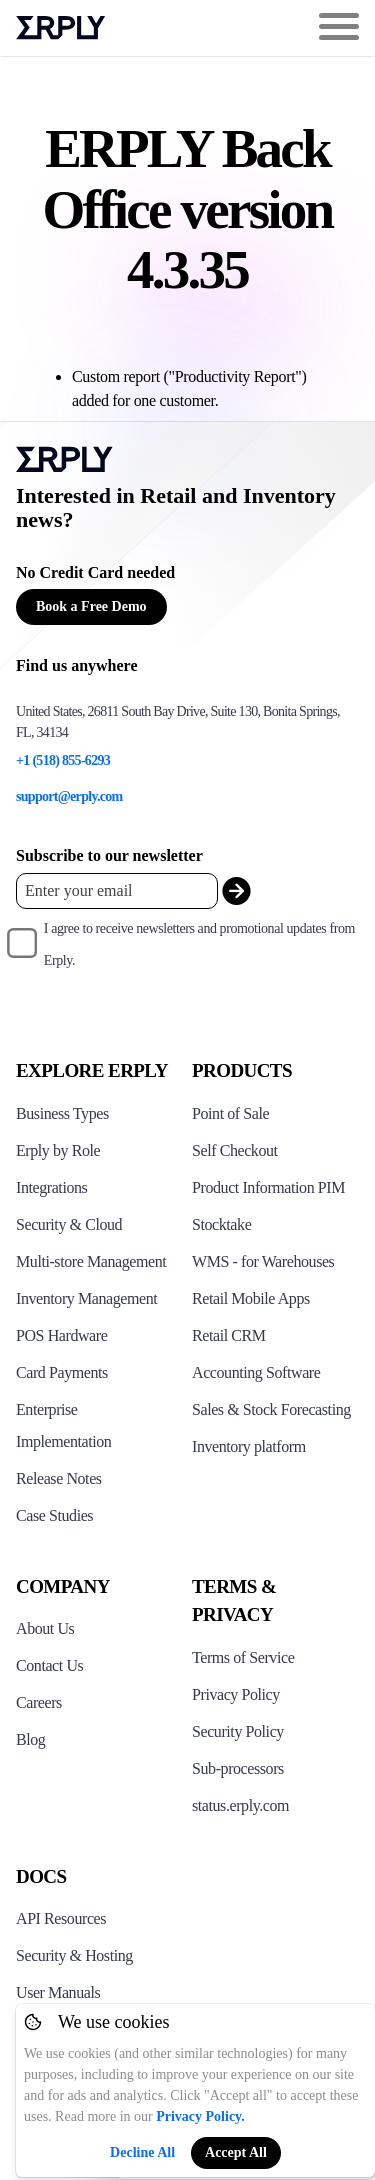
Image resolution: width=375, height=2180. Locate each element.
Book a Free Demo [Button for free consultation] (91, 606)
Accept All (236, 2152)
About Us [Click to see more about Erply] (45, 1628)
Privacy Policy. (200, 2116)
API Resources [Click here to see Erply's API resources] (61, 1918)
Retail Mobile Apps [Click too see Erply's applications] (251, 1298)
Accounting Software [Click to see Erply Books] (256, 1372)
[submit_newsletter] (236, 891)
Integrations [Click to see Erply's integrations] (51, 1187)
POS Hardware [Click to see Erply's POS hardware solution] (61, 1335)
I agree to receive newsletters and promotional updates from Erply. (199, 944)
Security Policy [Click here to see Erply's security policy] (238, 1731)
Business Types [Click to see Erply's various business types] (62, 1113)
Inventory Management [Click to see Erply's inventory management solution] (86, 1298)
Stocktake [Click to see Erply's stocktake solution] (221, 1224)
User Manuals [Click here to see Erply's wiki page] (58, 1992)
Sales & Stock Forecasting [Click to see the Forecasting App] (271, 1409)
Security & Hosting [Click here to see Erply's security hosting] (74, 1955)
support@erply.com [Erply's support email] (69, 796)
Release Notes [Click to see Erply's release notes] (59, 1478)
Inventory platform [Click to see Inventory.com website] (249, 1446)
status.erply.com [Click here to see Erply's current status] (240, 1805)
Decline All (142, 2152)
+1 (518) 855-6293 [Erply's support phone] (63, 760)
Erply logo (61, 28)
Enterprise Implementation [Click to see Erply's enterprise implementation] (63, 1425)
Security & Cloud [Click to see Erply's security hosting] (69, 1224)
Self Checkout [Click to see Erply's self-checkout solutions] (235, 1150)
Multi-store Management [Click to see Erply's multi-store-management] (91, 1261)
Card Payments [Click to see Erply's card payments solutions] (62, 1372)
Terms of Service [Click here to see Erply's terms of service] (243, 1657)
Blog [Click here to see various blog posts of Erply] (30, 1739)
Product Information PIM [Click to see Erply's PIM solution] (268, 1187)
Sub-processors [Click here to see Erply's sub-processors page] (238, 1768)
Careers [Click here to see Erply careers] (39, 1702)
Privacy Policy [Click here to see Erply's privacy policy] (236, 1694)
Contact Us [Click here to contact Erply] (49, 1665)
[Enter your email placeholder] (117, 890)
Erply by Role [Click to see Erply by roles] (58, 1150)
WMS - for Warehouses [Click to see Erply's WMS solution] (263, 1261)
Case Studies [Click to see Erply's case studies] (54, 1515)
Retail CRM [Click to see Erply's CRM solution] (229, 1335)
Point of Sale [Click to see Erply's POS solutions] (230, 1113)
